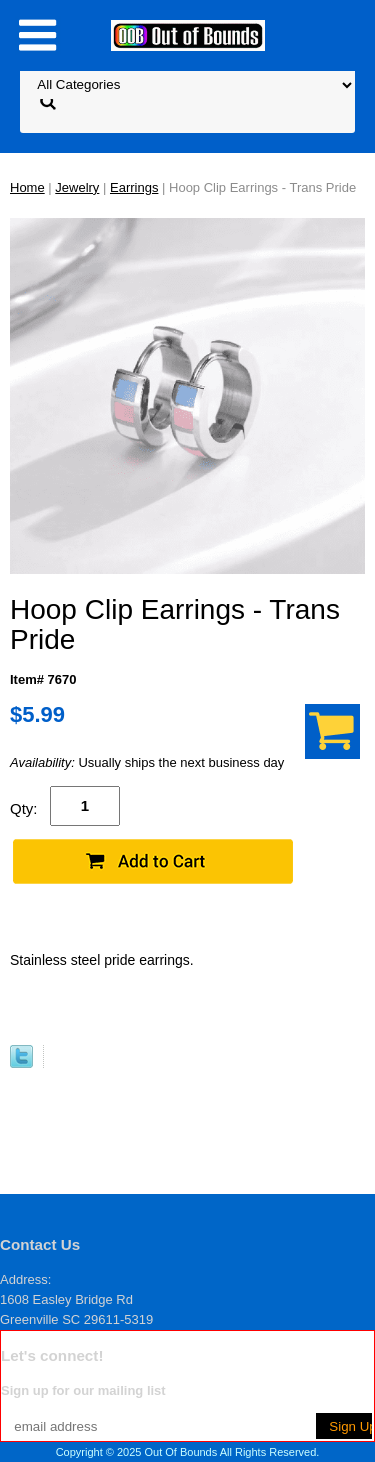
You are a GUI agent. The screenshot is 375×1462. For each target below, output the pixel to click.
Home (27, 187)
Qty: (24, 808)
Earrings (134, 187)
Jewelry (77, 187)
